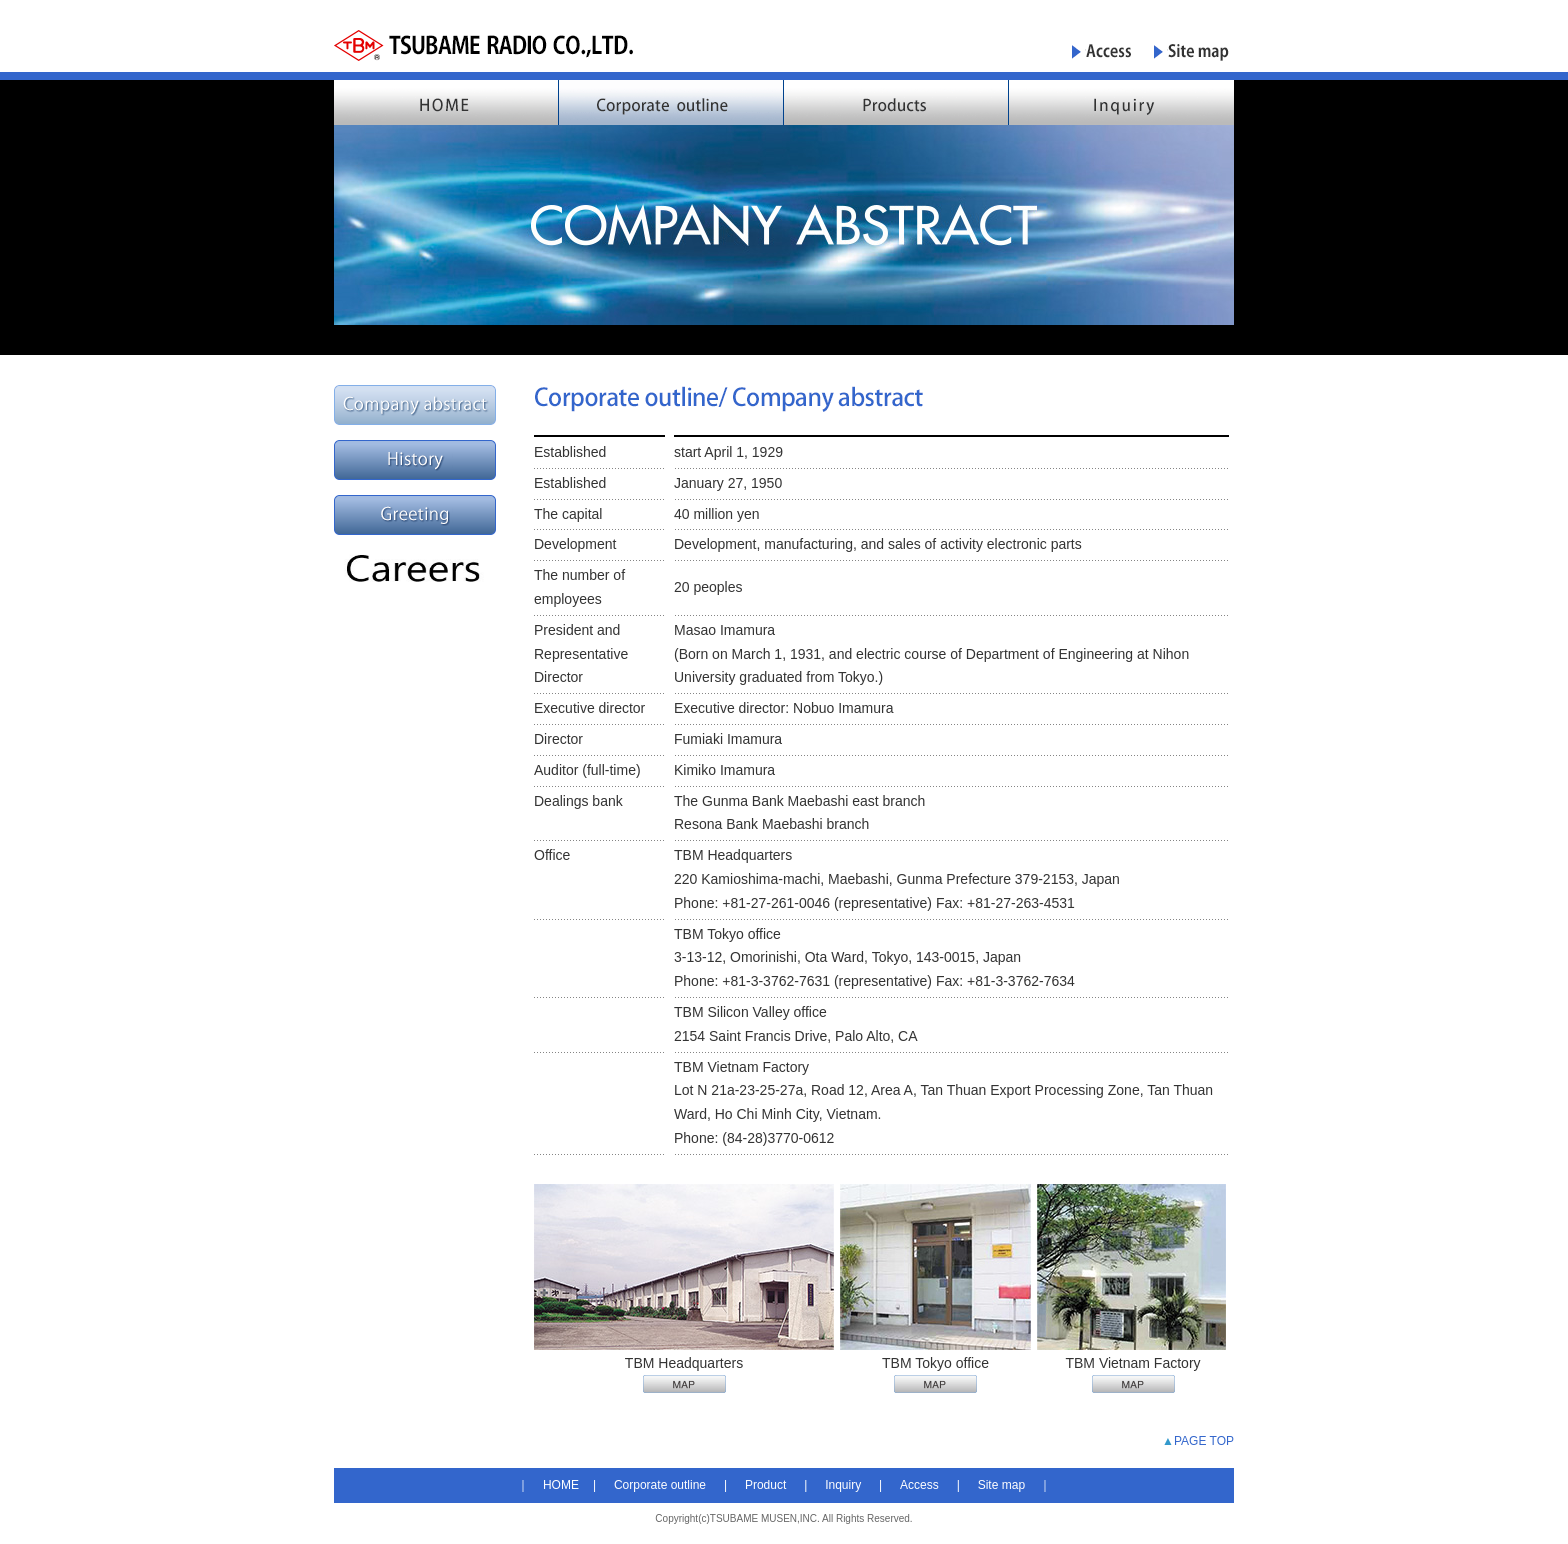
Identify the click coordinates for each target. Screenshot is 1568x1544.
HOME (561, 1485)
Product (765, 1485)
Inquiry (843, 1485)
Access (919, 1485)
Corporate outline (660, 1485)
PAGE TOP (1204, 1441)
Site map (1001, 1485)
